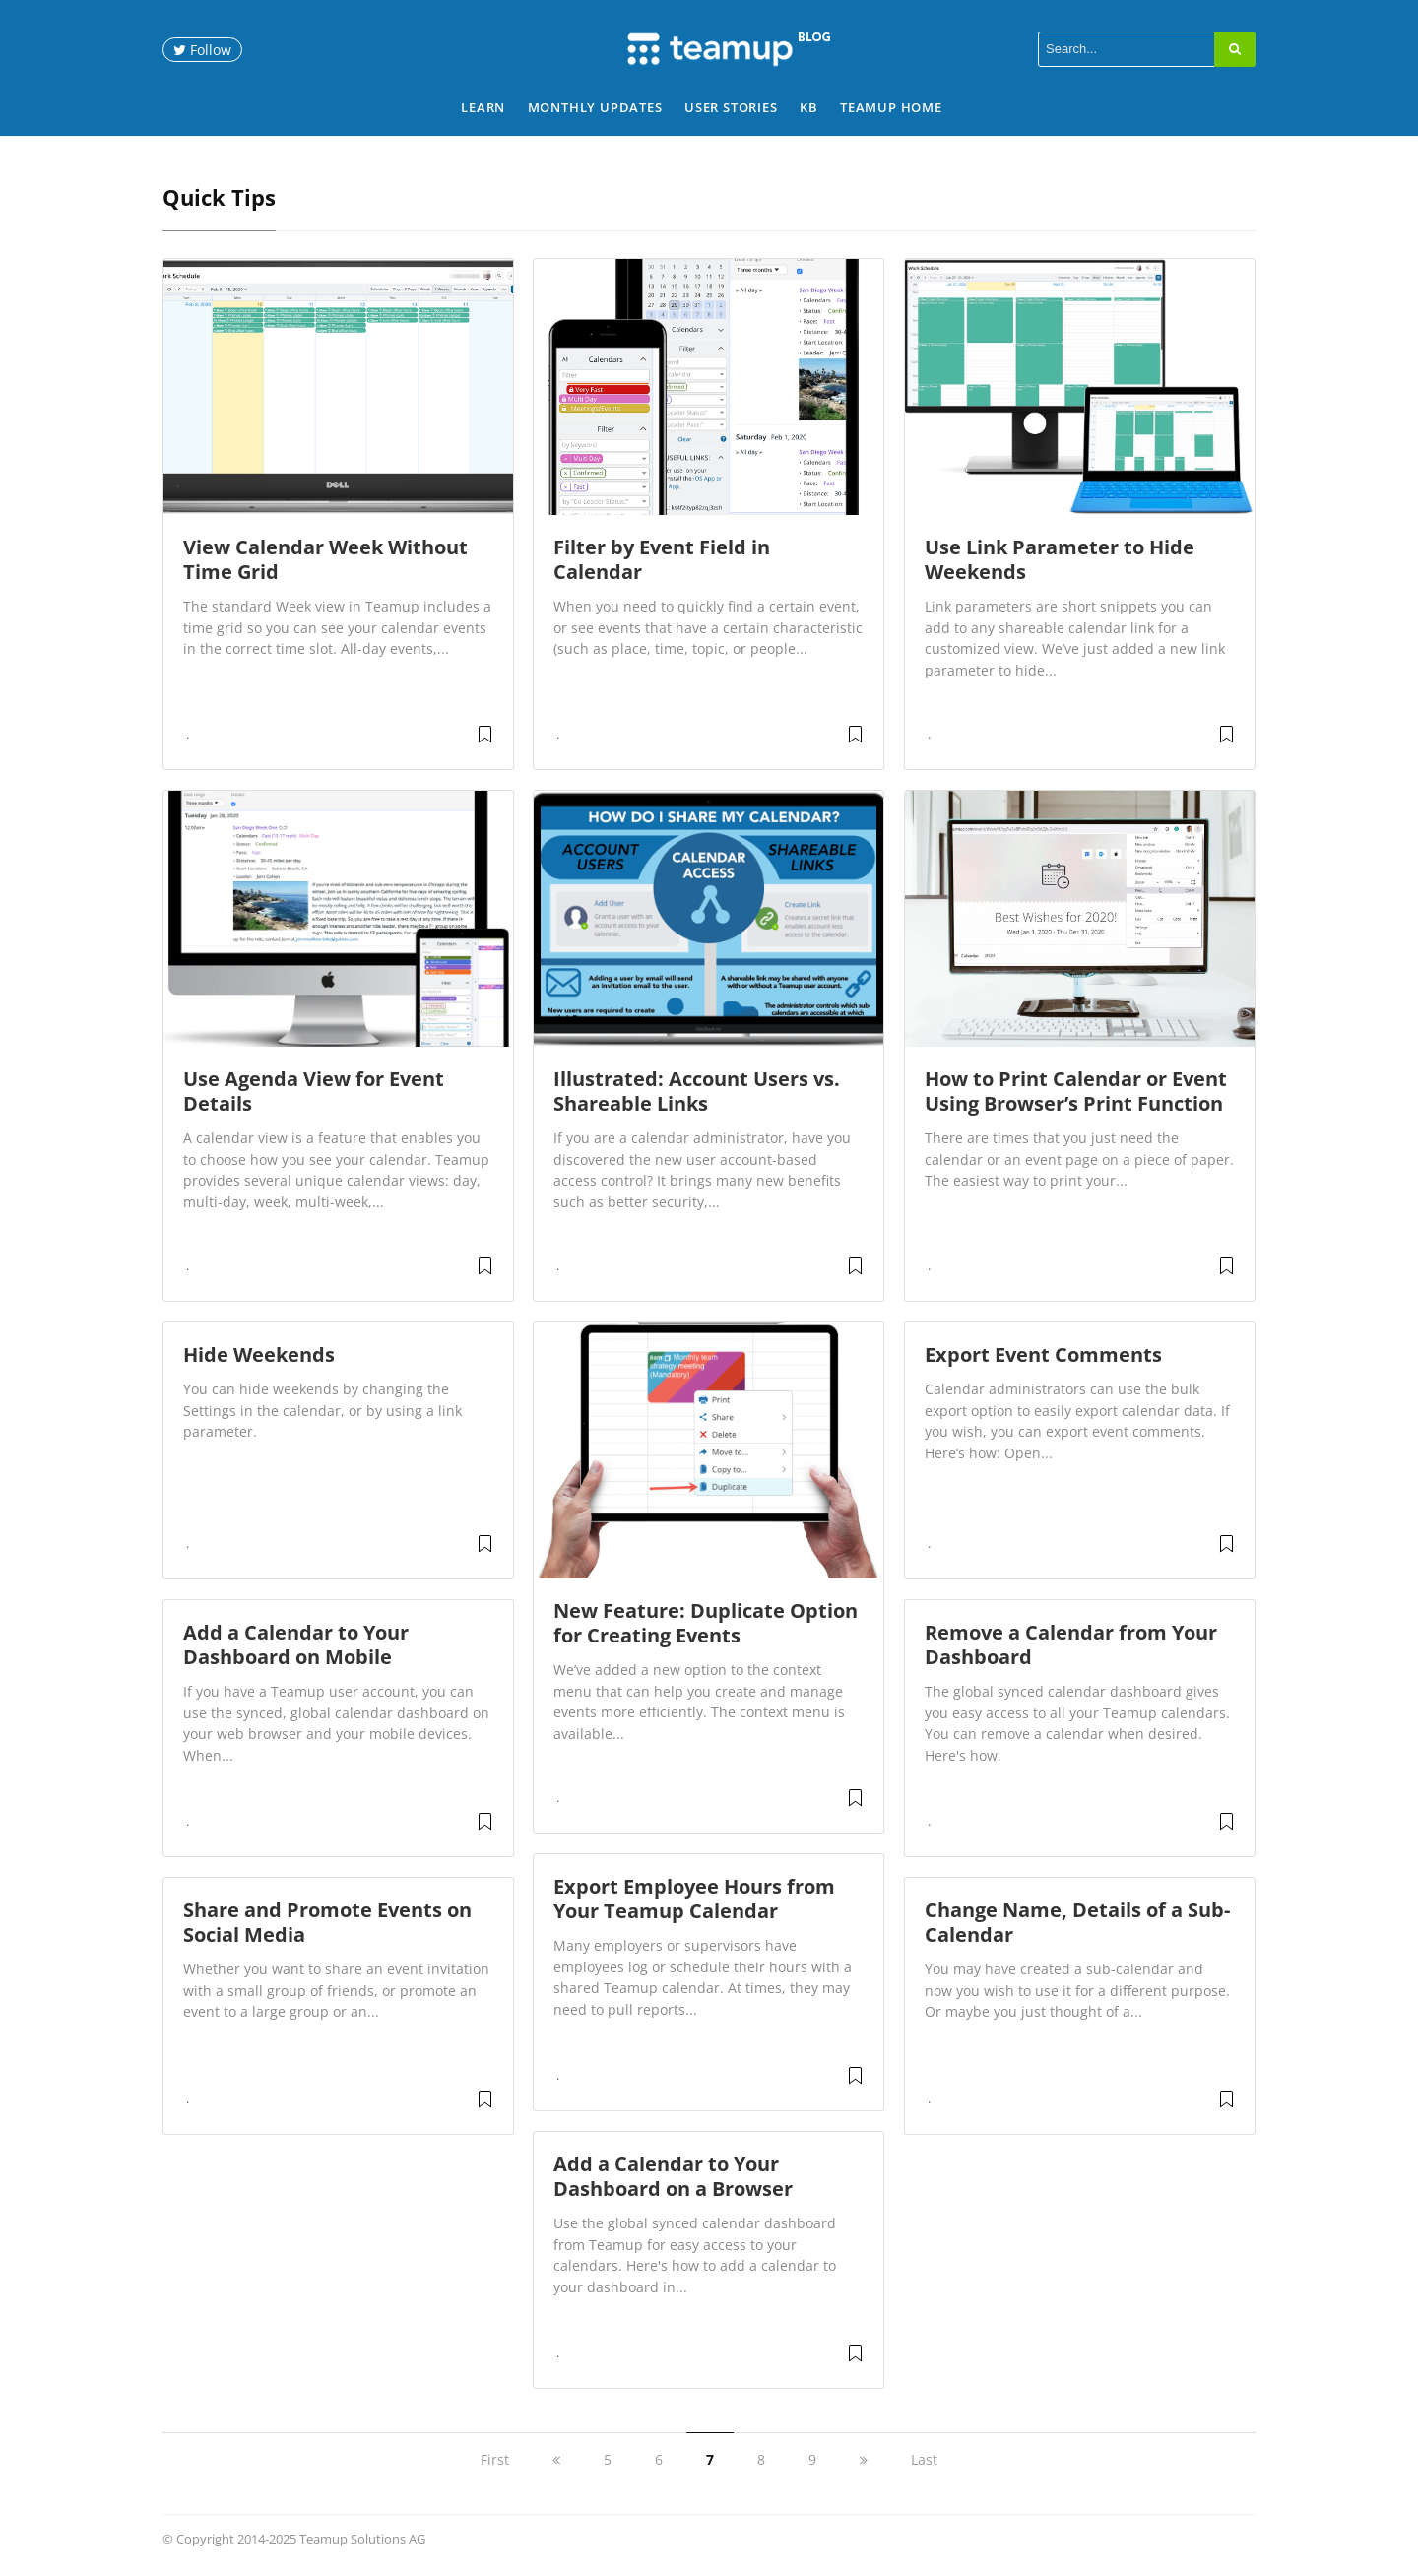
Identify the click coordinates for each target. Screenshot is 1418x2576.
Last (924, 2459)
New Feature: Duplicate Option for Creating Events (705, 1622)
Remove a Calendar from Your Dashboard (1071, 1644)
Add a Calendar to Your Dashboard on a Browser (673, 2176)
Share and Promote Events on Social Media (327, 1922)
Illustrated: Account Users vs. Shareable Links (696, 1091)
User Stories (731, 107)
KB (809, 107)
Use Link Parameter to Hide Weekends (1059, 559)
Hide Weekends (259, 1354)
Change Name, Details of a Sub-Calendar (1077, 1922)
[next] (864, 2459)
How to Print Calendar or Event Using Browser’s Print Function (1076, 1091)
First (495, 2459)
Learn (483, 107)
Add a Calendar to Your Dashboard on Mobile (296, 1644)
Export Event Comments (1043, 1354)
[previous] (556, 2459)
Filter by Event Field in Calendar (661, 559)
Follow (202, 49)
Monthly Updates (595, 107)
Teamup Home (891, 107)
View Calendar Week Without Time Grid (325, 559)
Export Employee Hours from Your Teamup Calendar (694, 1898)
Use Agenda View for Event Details (313, 1091)
